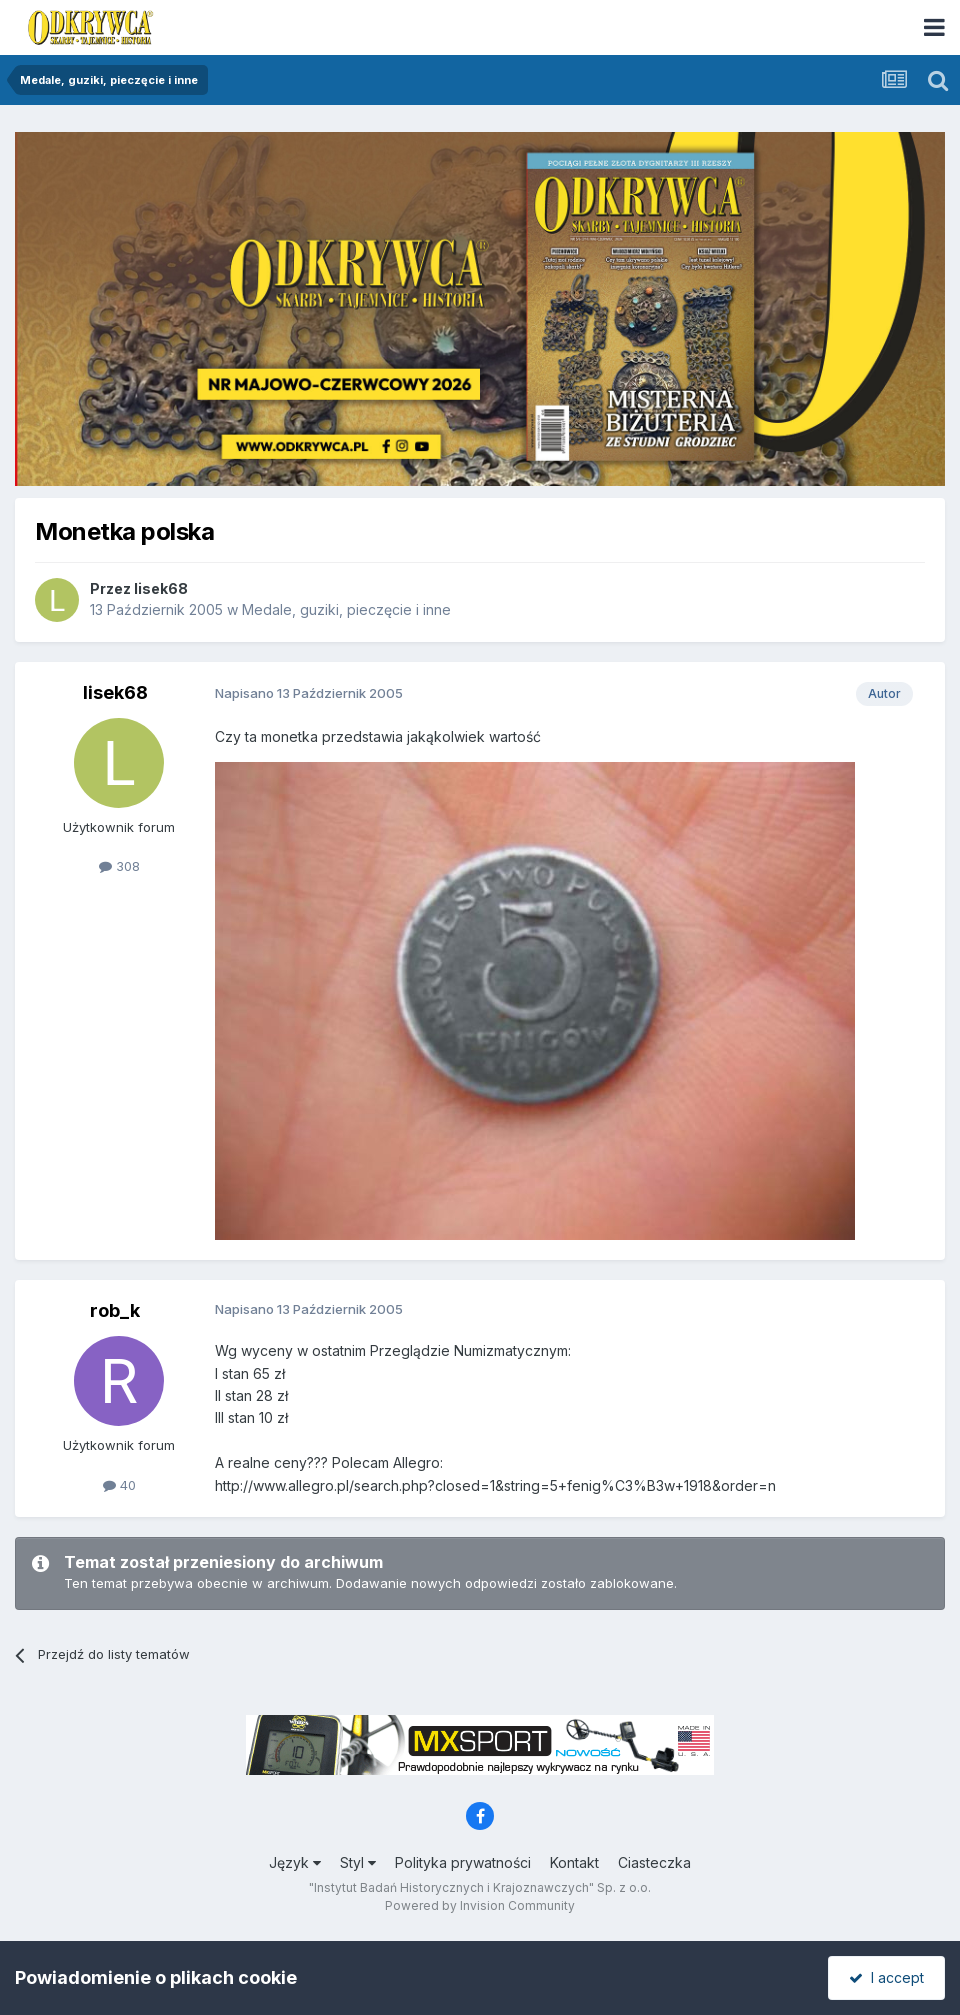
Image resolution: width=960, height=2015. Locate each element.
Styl (358, 1862)
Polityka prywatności (463, 1862)
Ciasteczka (654, 1862)
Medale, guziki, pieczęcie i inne (346, 609)
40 (119, 1485)
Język (295, 1862)
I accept (886, 1977)
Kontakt (574, 1862)
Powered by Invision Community (480, 1905)
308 (119, 866)
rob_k (115, 1310)
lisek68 (161, 588)
